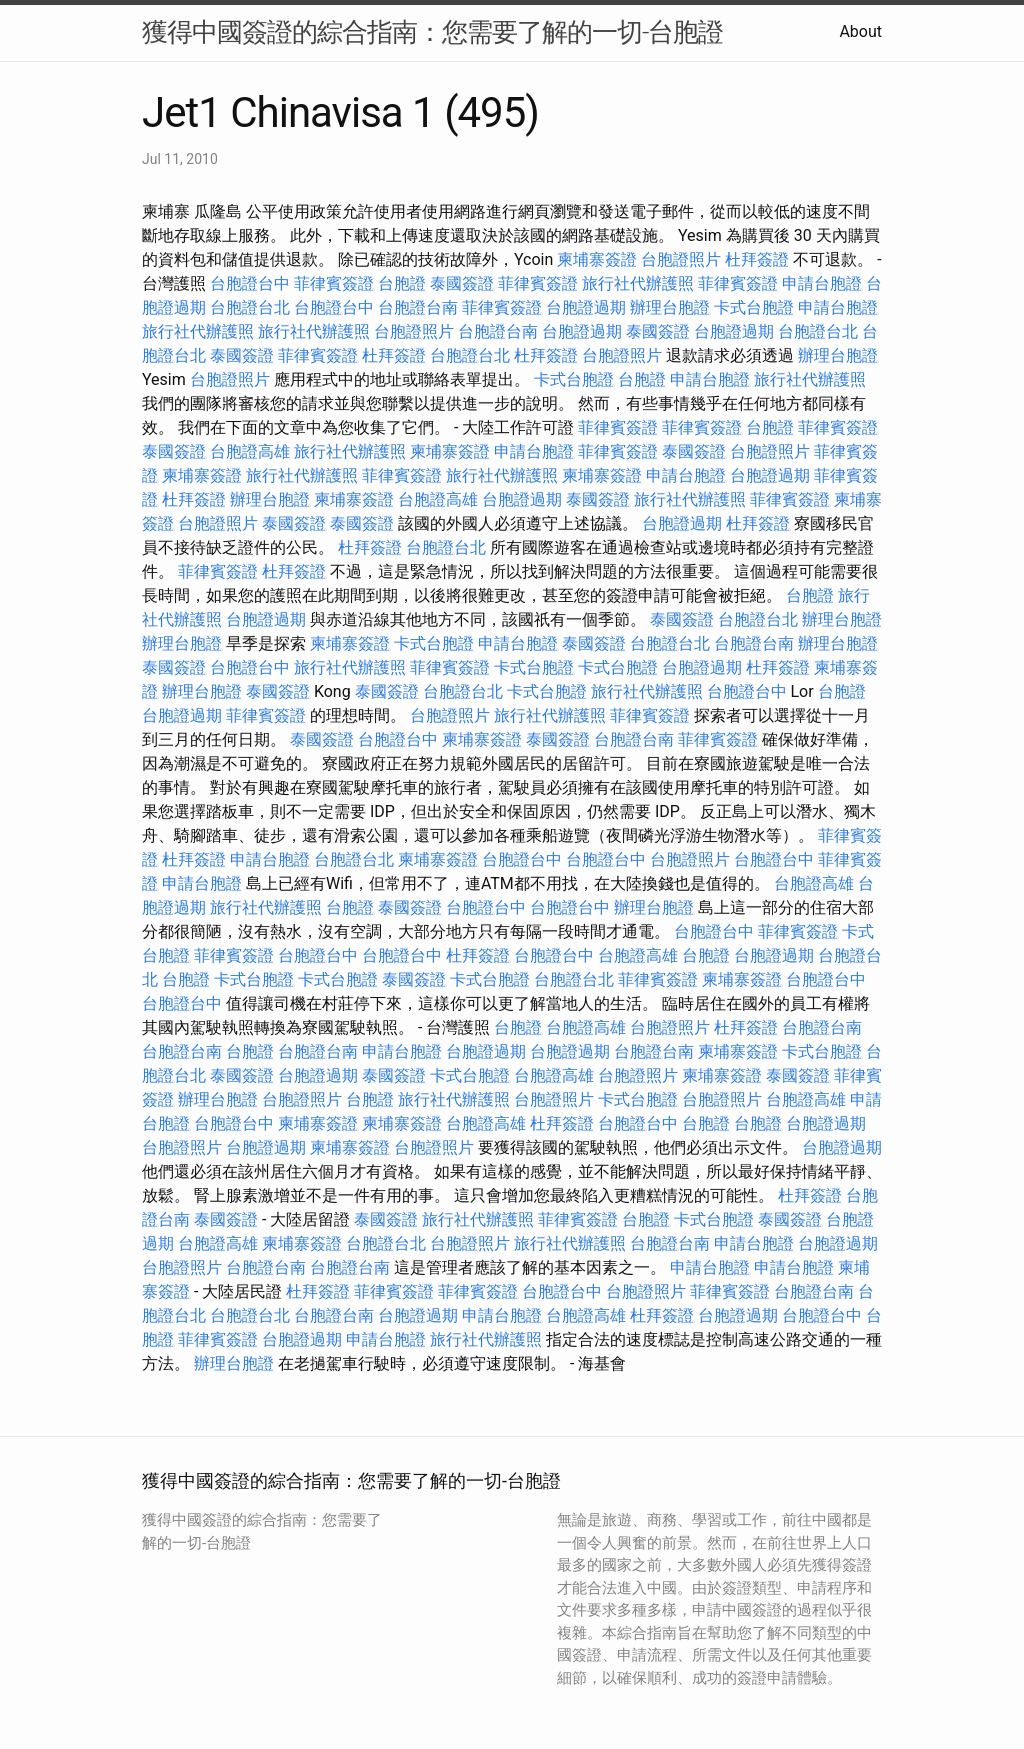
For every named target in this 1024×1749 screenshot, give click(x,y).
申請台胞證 (822, 283)
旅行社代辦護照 (638, 283)
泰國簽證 (462, 283)
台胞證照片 (681, 259)
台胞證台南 (418, 307)
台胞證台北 (250, 307)
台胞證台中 (250, 283)
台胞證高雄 (250, 451)
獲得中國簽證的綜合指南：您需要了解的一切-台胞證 (432, 32)
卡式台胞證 (754, 307)
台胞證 (402, 283)
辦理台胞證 (670, 307)
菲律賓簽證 (334, 283)
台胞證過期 (586, 307)
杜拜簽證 (757, 259)
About (860, 31)
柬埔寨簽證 (597, 259)
